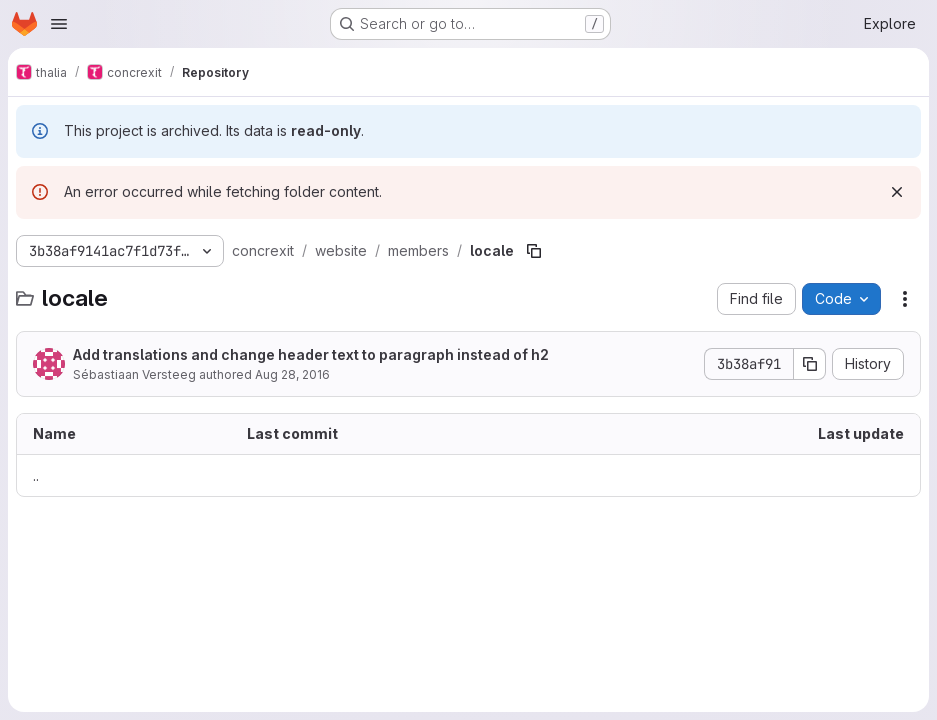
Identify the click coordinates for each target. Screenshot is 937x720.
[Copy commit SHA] (810, 364)
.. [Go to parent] (36, 475)
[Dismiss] (897, 192)
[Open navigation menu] (59, 24)
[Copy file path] (534, 251)
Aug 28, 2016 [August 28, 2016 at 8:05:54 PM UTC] (292, 374)
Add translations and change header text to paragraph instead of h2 (311, 354)
